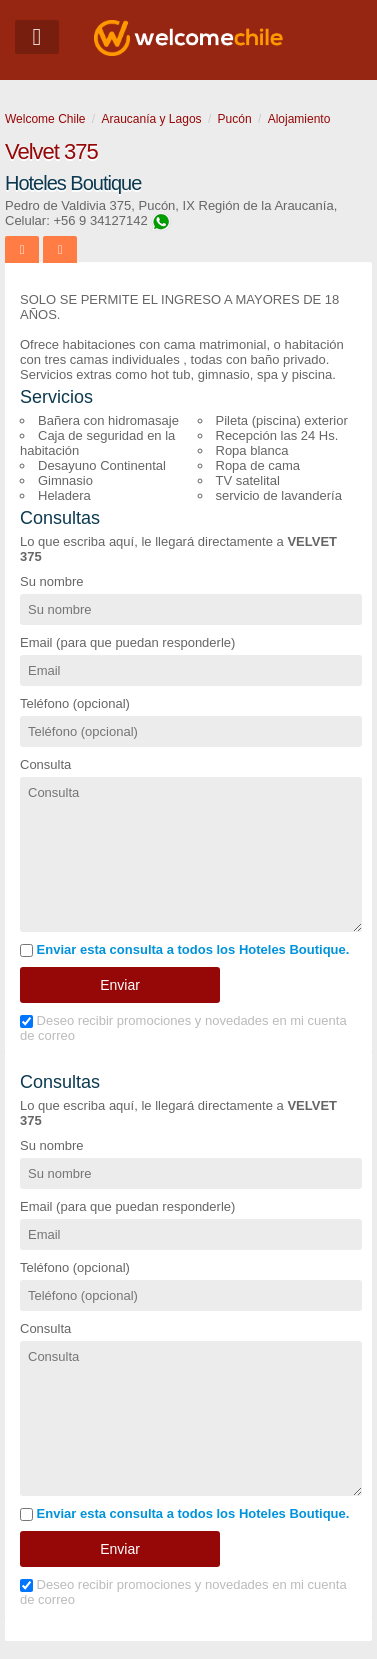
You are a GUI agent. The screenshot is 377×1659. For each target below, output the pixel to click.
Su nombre (52, 581)
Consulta (45, 764)
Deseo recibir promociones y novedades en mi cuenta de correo (183, 1028)
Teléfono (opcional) (75, 703)
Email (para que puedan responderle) (127, 642)
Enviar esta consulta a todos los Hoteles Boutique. (184, 949)
